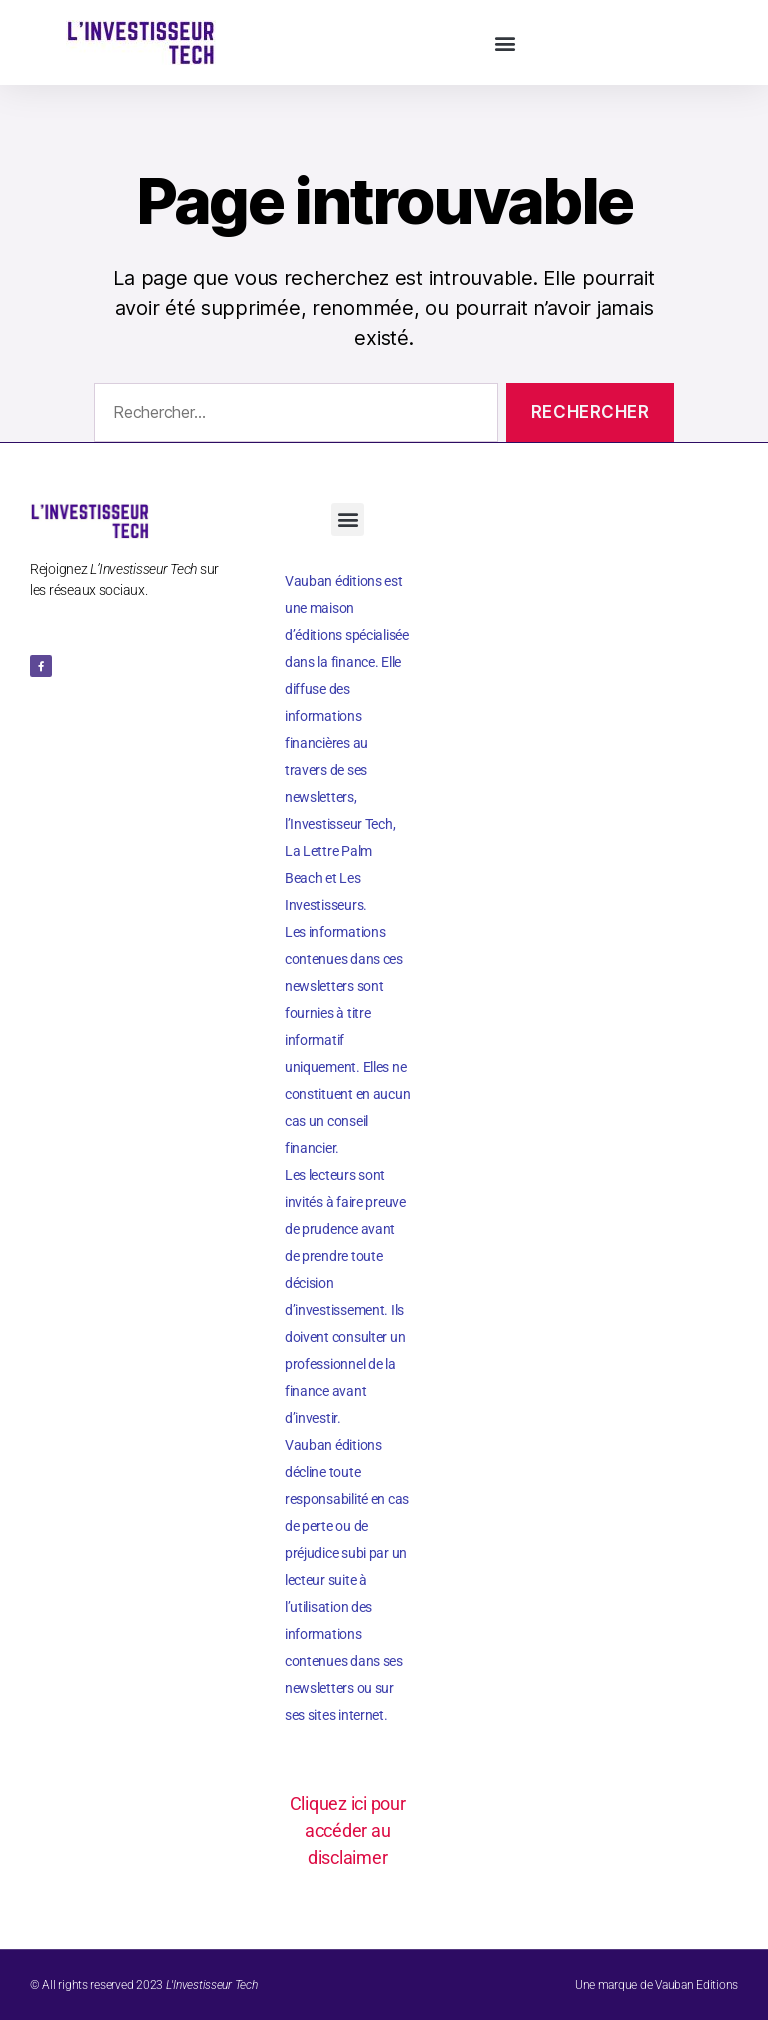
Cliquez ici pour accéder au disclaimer (348, 1830)
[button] (505, 42)
